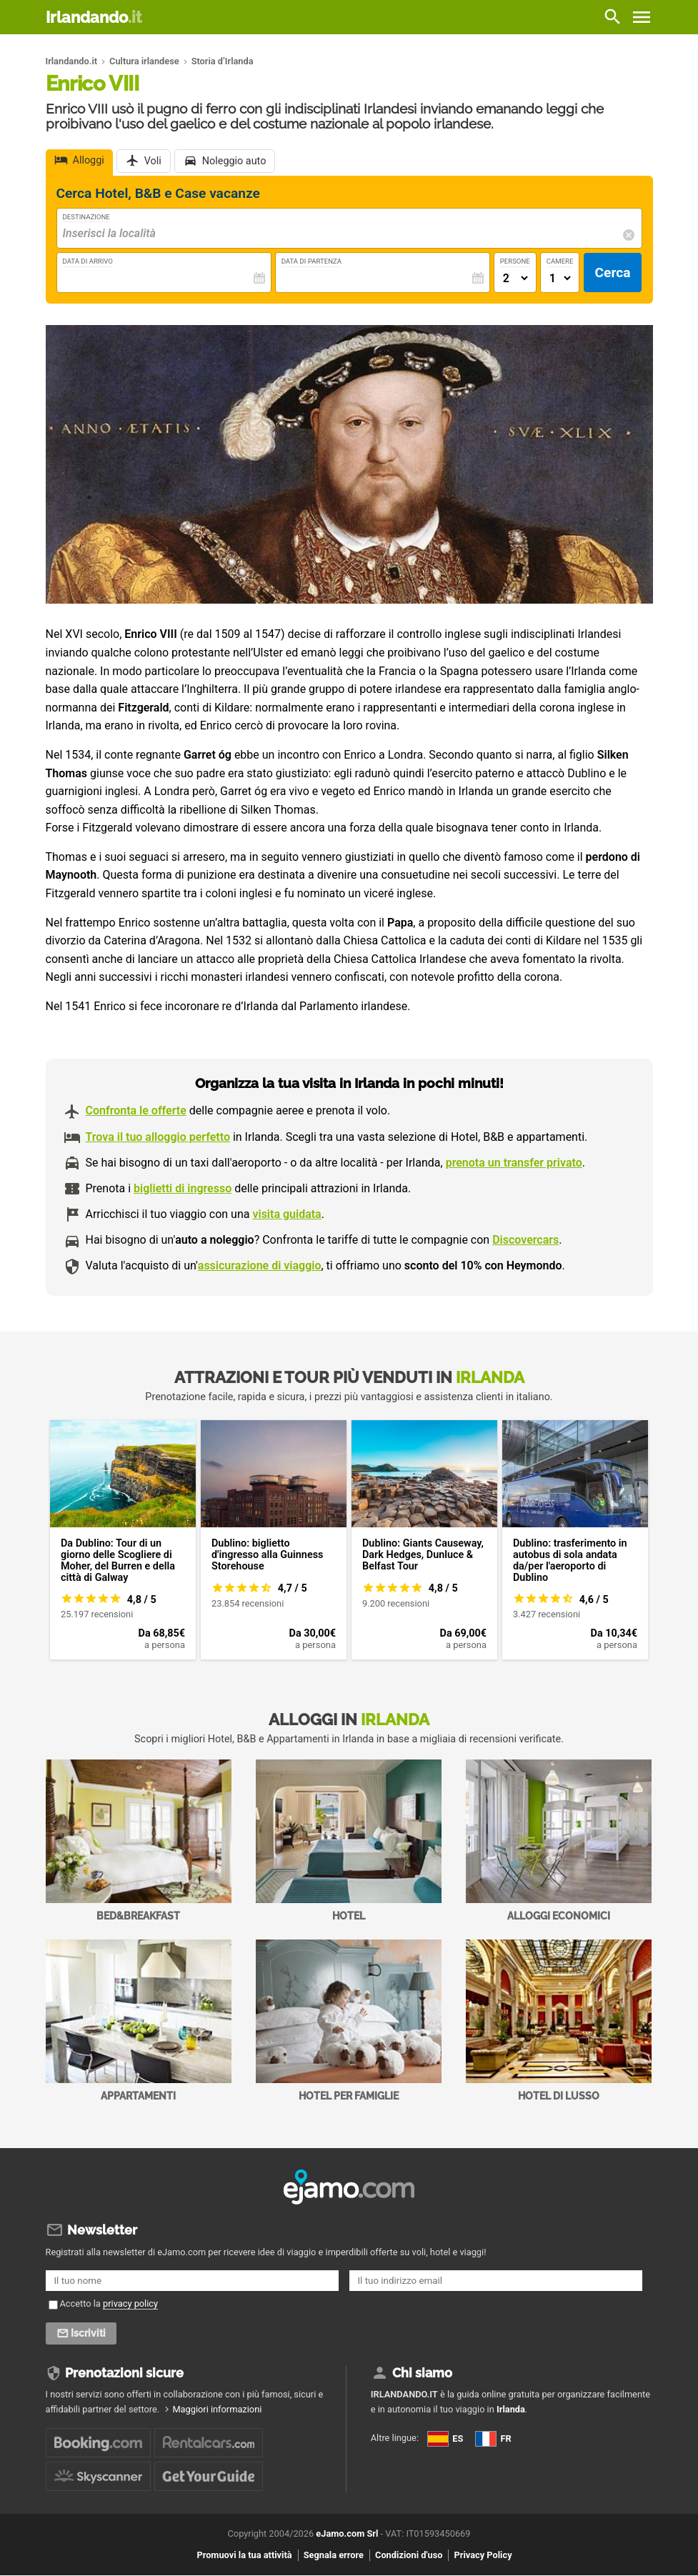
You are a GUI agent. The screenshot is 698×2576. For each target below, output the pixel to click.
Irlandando (93, 17)
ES (445, 2439)
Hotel (349, 1840)
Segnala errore (334, 2555)
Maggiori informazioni (216, 2410)
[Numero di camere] (560, 278)
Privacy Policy (483, 2555)
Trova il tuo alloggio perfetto (158, 1137)
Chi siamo (422, 2373)
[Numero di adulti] (515, 278)
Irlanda (511, 2410)
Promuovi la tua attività (243, 2555)
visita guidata (286, 1214)
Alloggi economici (559, 1840)
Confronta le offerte (136, 1110)
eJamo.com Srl (347, 2534)
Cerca (612, 272)
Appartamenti (138, 2021)
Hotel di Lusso (559, 2021)
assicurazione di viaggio (259, 1265)
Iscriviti (89, 2333)
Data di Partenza (311, 261)
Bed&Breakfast (138, 1840)
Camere (560, 261)
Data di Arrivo (88, 261)
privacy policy (130, 2303)
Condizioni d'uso (408, 2555)
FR (493, 2439)
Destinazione (86, 217)
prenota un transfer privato (514, 1162)
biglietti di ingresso (182, 1188)
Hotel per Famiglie (349, 2021)
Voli (152, 162)
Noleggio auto (234, 162)
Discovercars (525, 1240)
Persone (515, 261)
